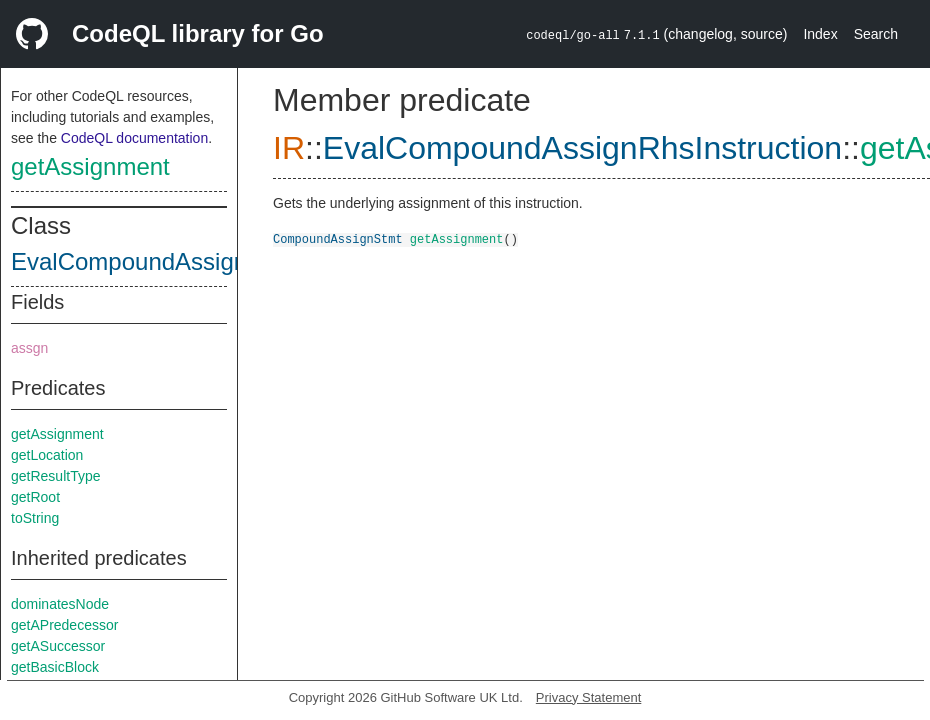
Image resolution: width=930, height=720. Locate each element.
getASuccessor (58, 646)
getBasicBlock (55, 667)
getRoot (35, 497)
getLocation (47, 455)
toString (35, 518)
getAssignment (90, 166)
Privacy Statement (589, 697)
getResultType (56, 476)
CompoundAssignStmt (338, 238)
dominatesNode (60, 604)
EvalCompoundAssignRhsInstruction (206, 261)
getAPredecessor (64, 625)
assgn (29, 348)
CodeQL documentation (134, 138)
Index (820, 34)
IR (289, 148)
